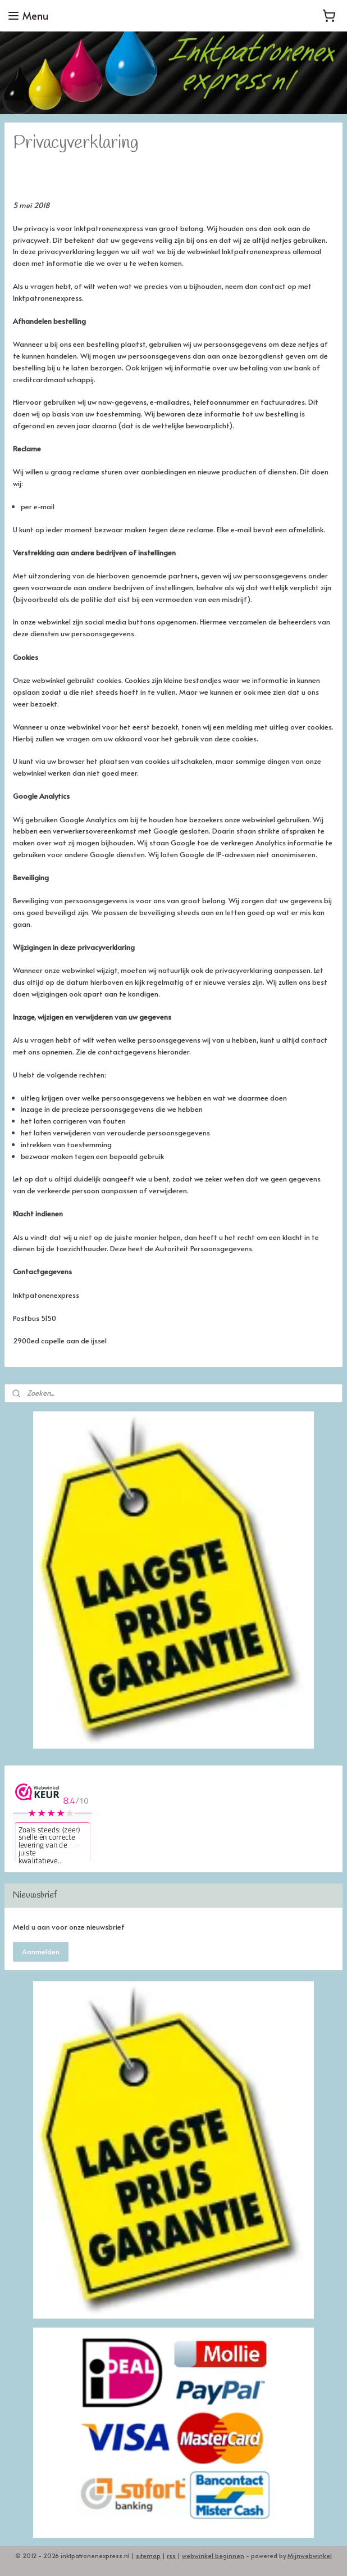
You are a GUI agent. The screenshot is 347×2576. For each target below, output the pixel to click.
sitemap (148, 2555)
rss (171, 2555)
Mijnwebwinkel (309, 2555)
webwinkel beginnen (213, 2555)
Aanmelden (41, 1951)
